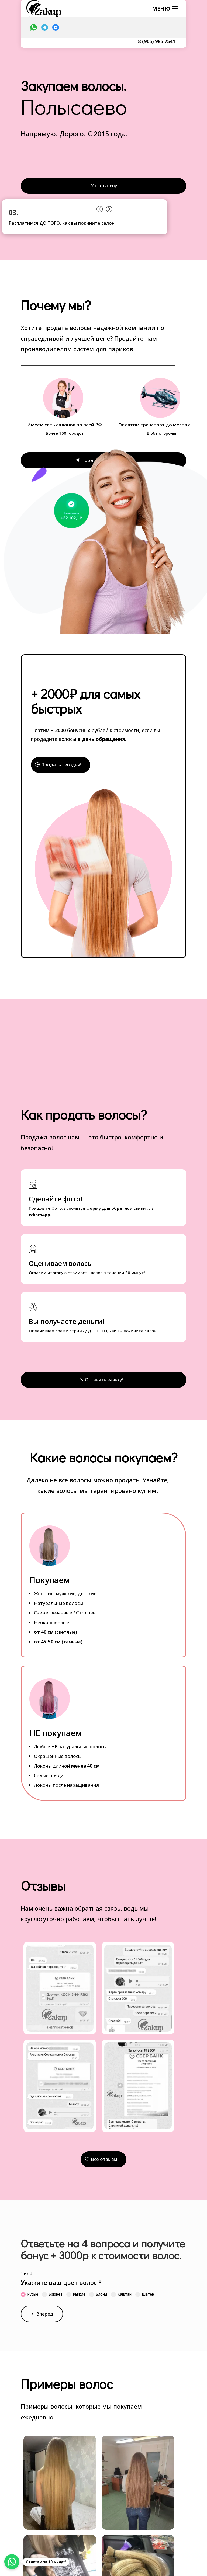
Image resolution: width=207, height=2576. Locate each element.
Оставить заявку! (103, 1381)
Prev (99, 208)
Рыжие (75, 2296)
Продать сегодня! (60, 766)
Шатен (144, 2296)
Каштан (121, 2296)
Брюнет (52, 2296)
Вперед (44, 2316)
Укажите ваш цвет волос (61, 2284)
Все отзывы (103, 2161)
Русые (29, 2296)
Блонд (98, 2296)
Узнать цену (103, 186)
